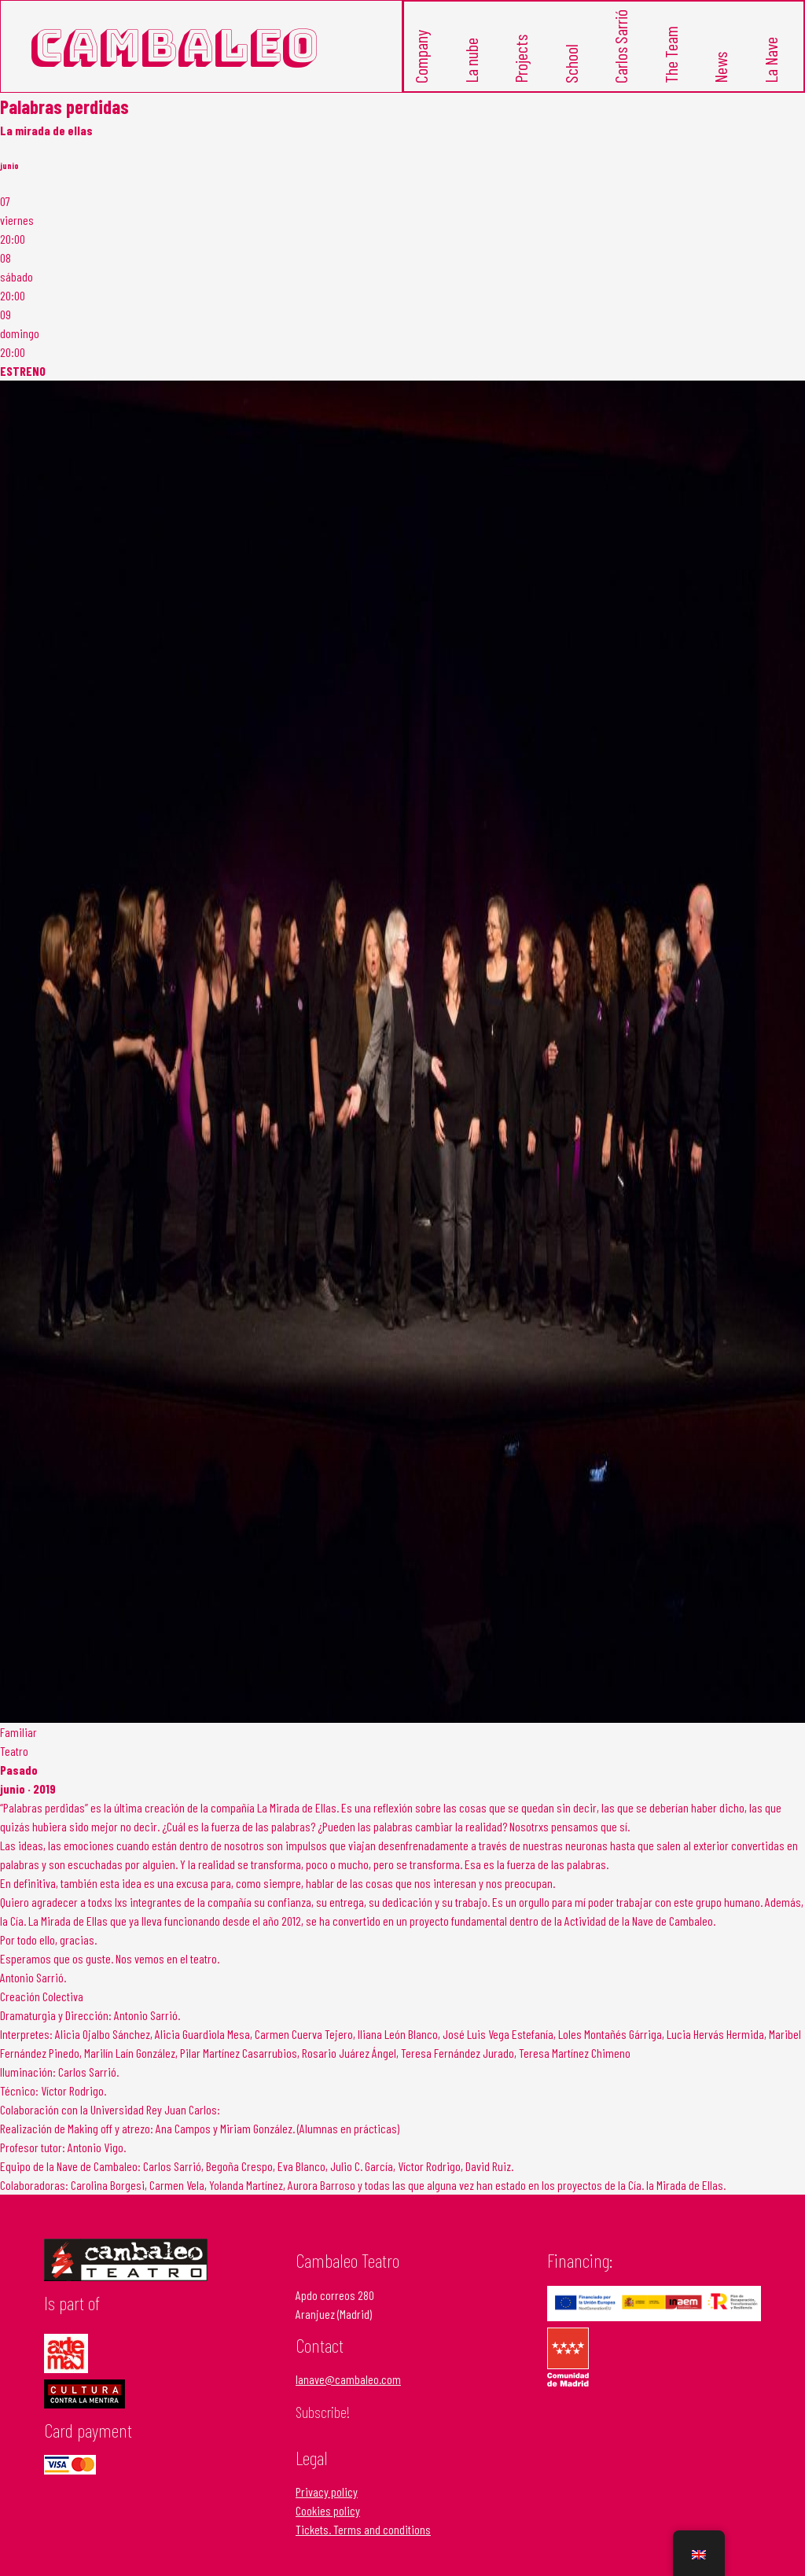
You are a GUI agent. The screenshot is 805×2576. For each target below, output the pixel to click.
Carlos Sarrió (621, 44)
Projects (522, 54)
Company (422, 53)
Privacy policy (327, 2484)
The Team (672, 51)
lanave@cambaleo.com (348, 2371)
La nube (472, 55)
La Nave (772, 55)
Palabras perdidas (64, 100)
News (721, 62)
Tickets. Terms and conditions (363, 2522)
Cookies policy (328, 2503)
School (572, 59)
